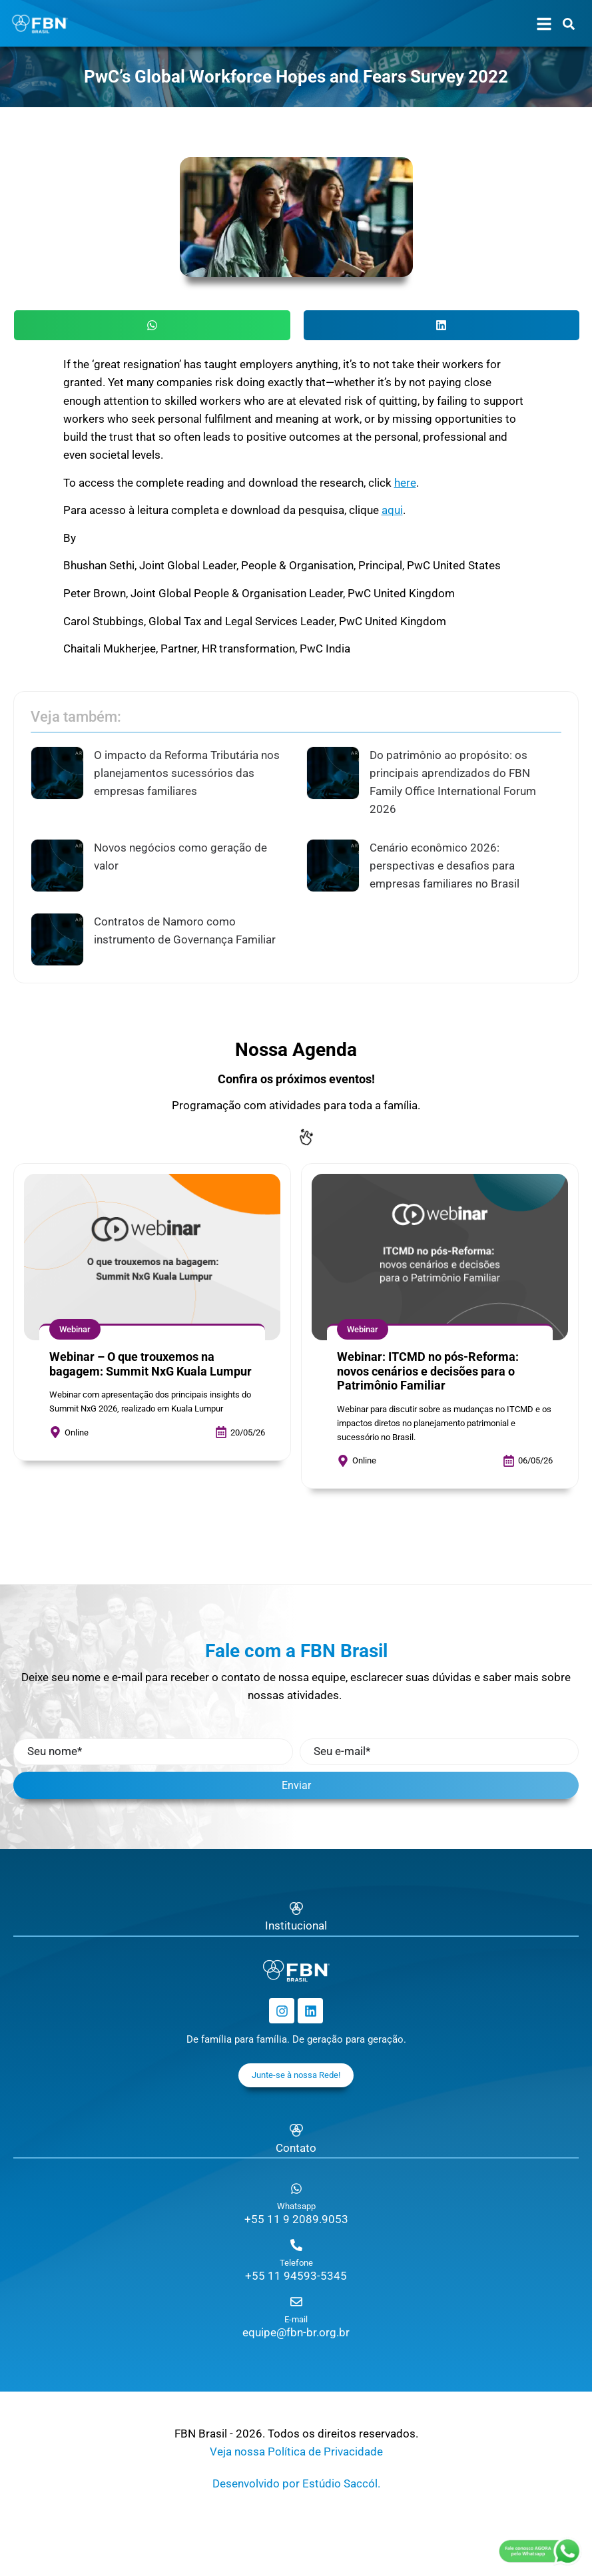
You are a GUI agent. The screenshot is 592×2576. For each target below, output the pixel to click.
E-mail (296, 2319)
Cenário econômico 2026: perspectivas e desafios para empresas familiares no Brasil (444, 865)
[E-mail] (296, 2302)
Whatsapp (296, 2206)
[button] (152, 325)
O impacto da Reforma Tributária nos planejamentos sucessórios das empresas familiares (187, 773)
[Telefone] (296, 2245)
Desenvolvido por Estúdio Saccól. (296, 2483)
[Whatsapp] (296, 2188)
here (405, 482)
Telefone (296, 2263)
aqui (392, 510)
